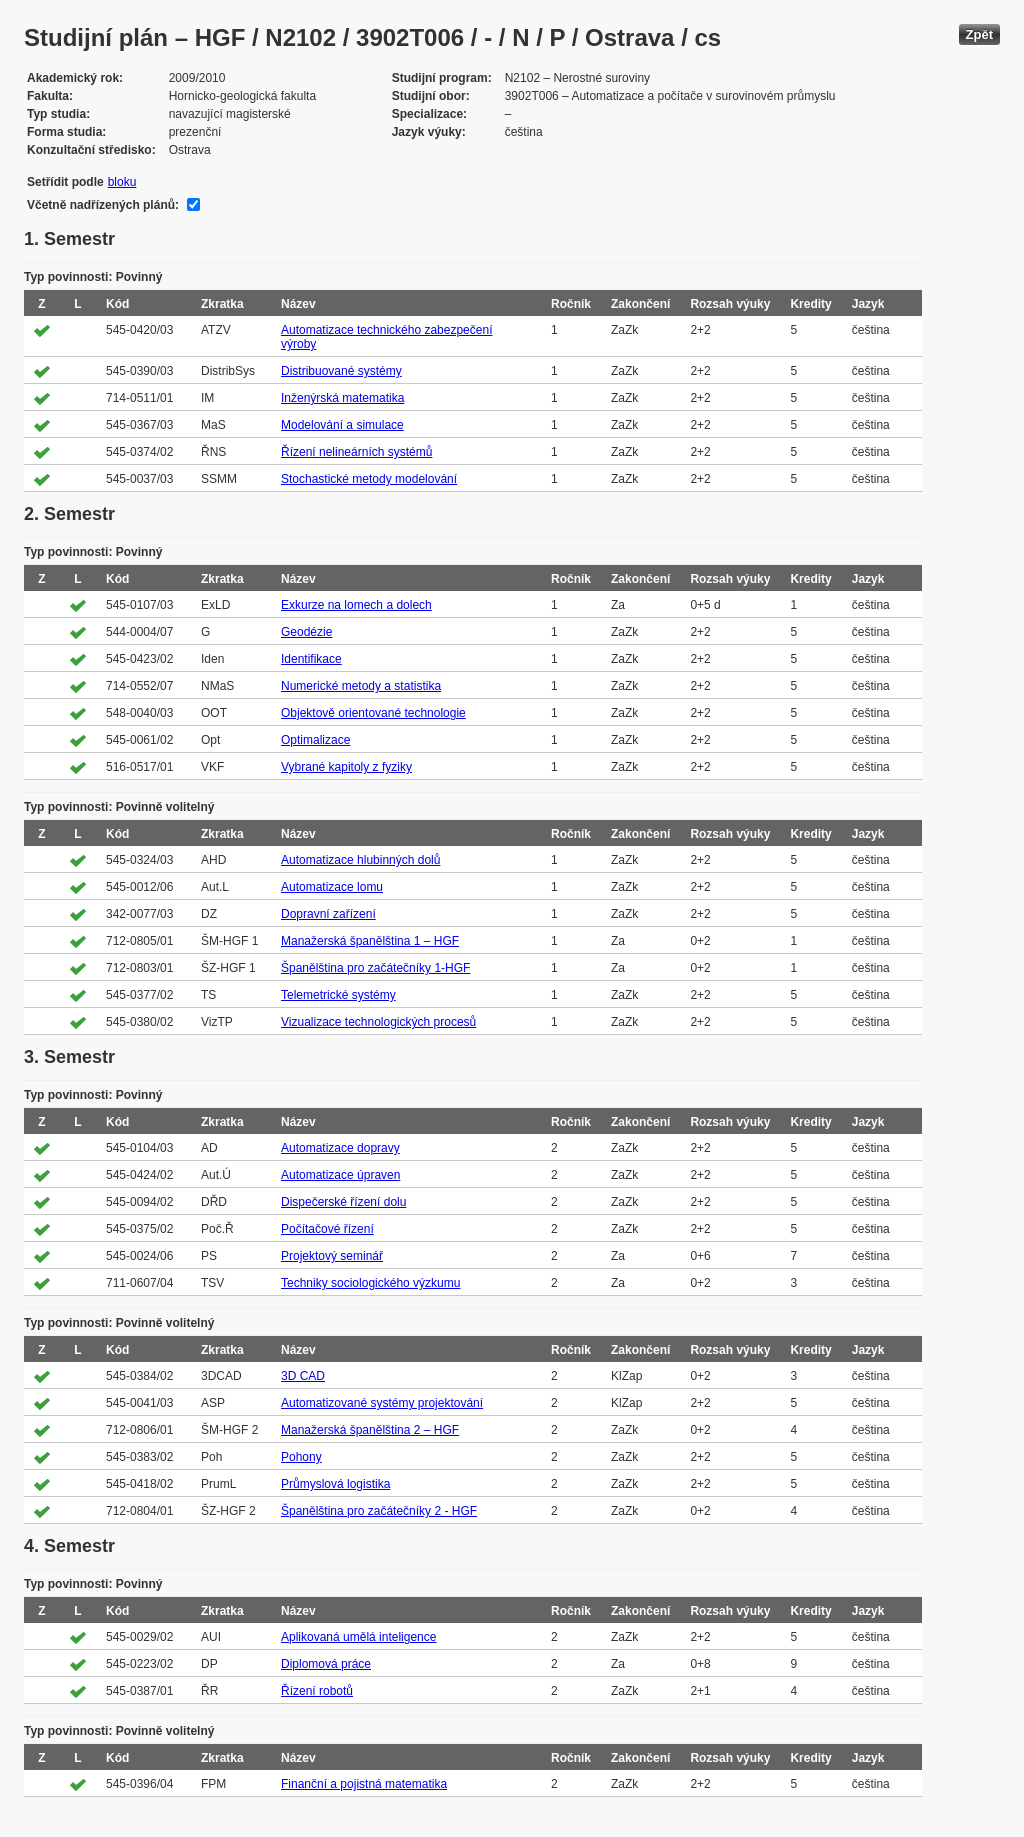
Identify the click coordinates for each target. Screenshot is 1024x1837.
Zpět (979, 34)
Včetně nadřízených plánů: (103, 205)
